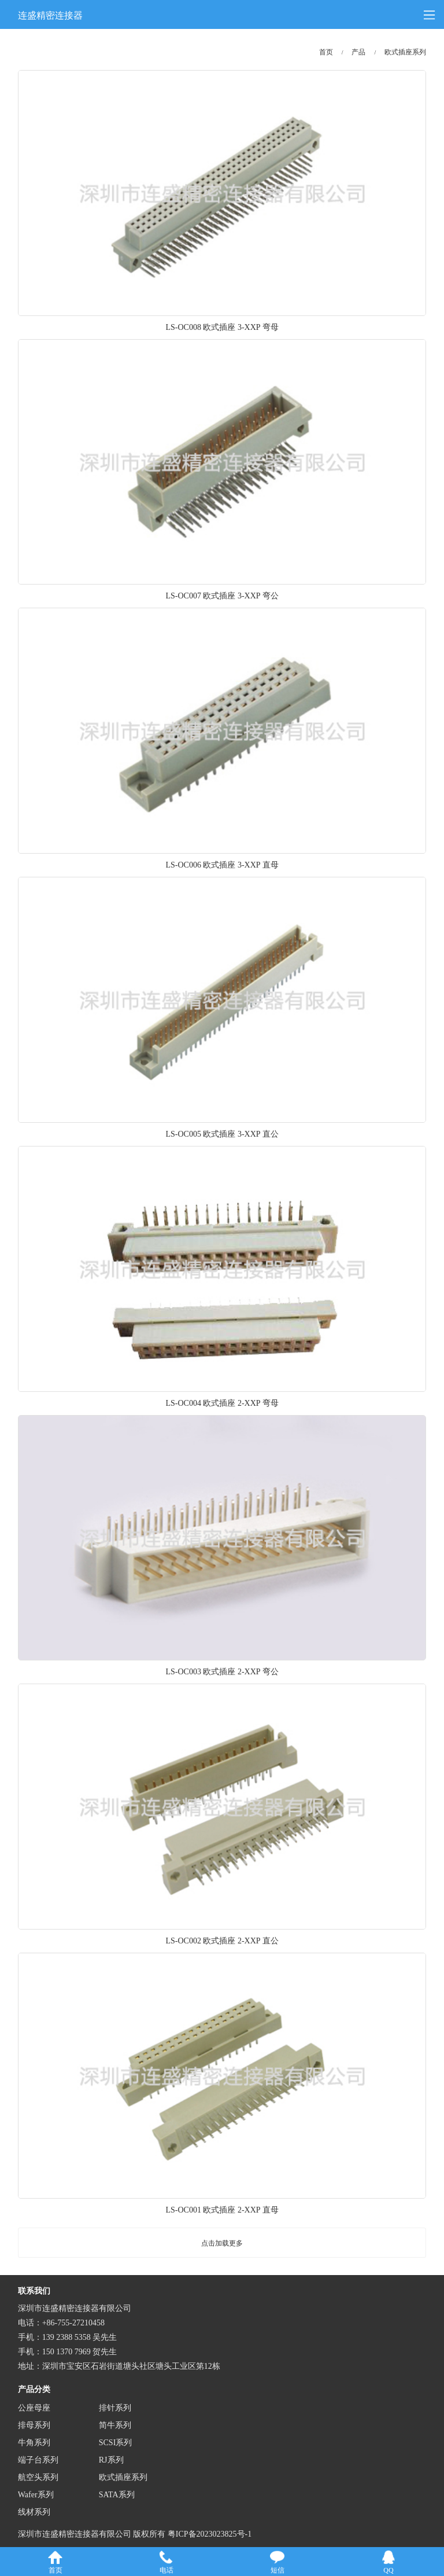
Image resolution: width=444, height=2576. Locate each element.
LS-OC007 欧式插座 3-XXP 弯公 (221, 595)
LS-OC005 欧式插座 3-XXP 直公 (221, 1134)
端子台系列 (38, 2460)
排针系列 (115, 2408)
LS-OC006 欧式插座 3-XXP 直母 (221, 865)
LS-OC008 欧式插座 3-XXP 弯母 (221, 327)
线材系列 (34, 2512)
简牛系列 (115, 2425)
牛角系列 (34, 2442)
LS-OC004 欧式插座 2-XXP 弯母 (221, 1403)
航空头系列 (38, 2477)
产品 (358, 52)
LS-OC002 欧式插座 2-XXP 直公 (221, 1940)
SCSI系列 (115, 2442)
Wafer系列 (36, 2494)
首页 (326, 52)
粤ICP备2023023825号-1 (209, 2534)
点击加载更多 (222, 2243)
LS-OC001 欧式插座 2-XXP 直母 (221, 2210)
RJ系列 (111, 2460)
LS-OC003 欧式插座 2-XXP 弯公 (221, 1671)
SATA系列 (117, 2494)
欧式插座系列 (405, 52)
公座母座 (34, 2408)
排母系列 (34, 2425)
